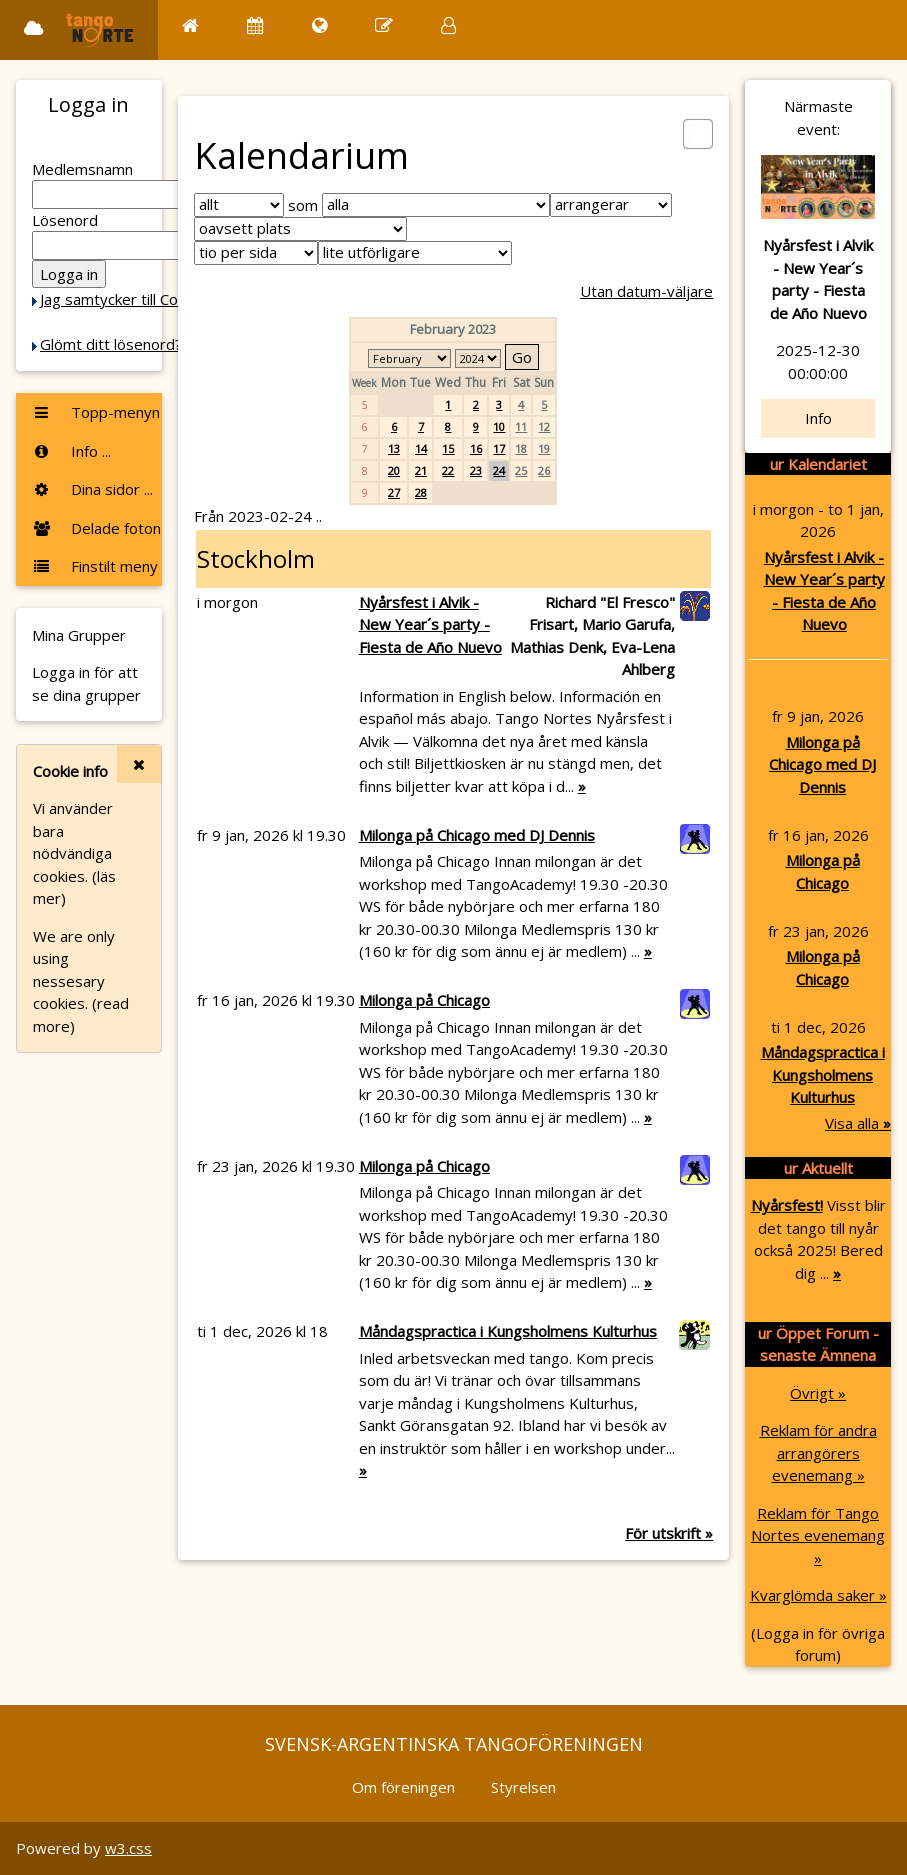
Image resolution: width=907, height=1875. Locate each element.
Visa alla (858, 1123)
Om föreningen (403, 1787)
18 (521, 448)
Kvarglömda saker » (818, 1595)
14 (421, 448)
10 (499, 426)
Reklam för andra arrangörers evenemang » (818, 1452)
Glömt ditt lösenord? (111, 344)
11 (521, 426)
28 (421, 492)
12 (544, 426)
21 (421, 470)
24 (499, 470)
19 (544, 448)
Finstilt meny (95, 566)
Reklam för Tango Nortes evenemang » (818, 1535)
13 (394, 448)
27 (394, 492)
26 (544, 470)
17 (499, 448)
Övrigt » (818, 1393)
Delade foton (96, 528)
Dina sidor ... (92, 489)
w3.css (128, 1848)
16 (476, 448)
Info (818, 418)
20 (394, 470)
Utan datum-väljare (646, 291)
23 (476, 470)
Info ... (71, 451)
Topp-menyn (96, 412)
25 (521, 470)
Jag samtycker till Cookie (123, 299)
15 (448, 448)
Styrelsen (523, 1787)
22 (448, 470)
